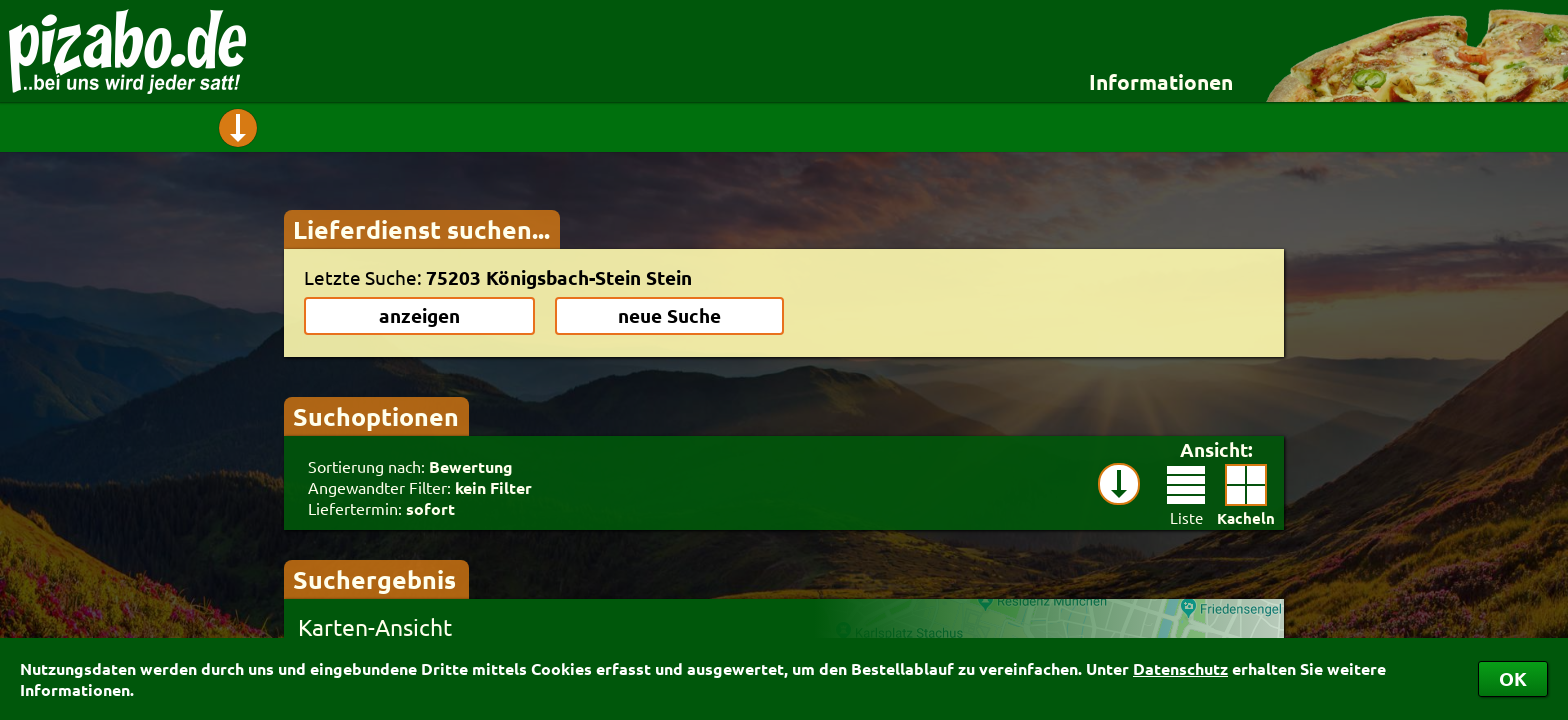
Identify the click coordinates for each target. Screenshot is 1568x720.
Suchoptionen (376, 416)
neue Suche (669, 315)
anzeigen (419, 315)
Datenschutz (1180, 668)
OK (1513, 678)
